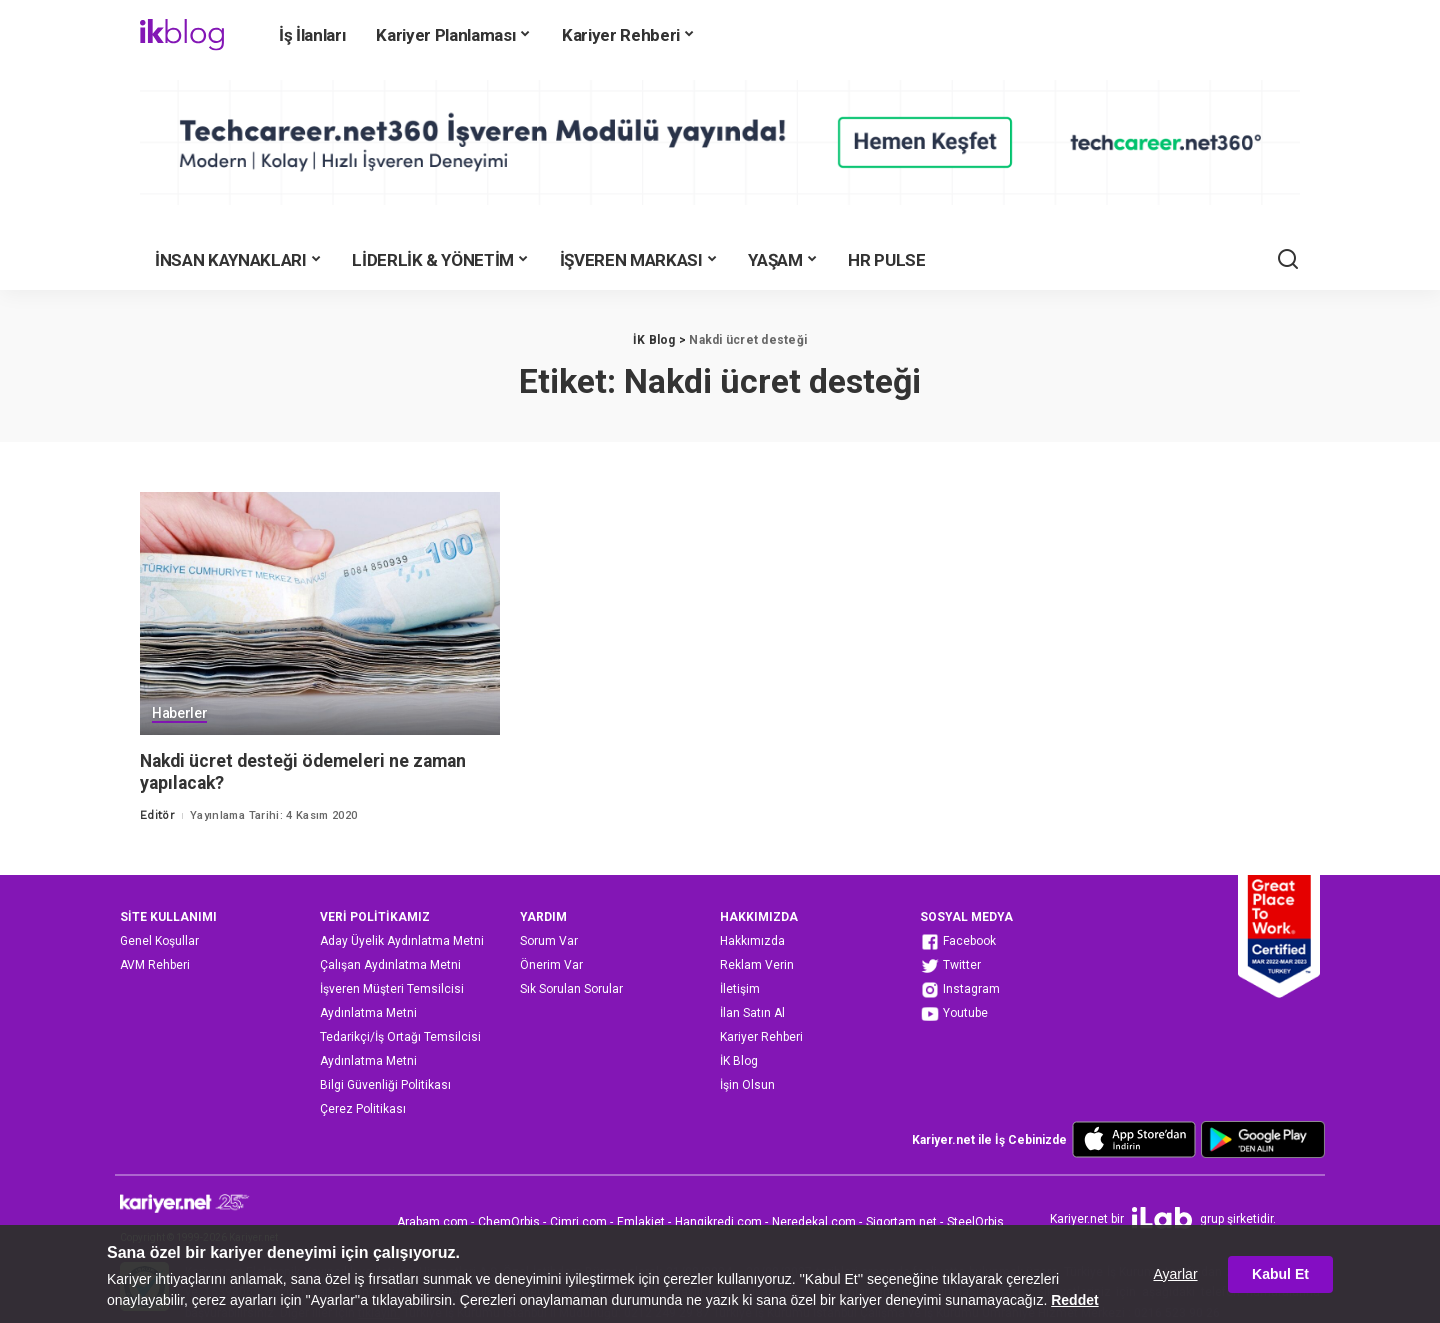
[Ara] (1288, 260)
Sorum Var (549, 941)
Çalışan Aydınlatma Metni (390, 965)
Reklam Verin (757, 965)
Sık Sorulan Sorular (571, 989)
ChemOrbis (509, 1222)
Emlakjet (641, 1222)
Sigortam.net (901, 1222)
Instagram (960, 990)
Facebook (958, 942)
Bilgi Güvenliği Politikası (385, 1085)
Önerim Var (551, 965)
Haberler (179, 714)
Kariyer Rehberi (761, 1037)
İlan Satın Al (752, 1013)
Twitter (950, 966)
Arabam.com (432, 1222)
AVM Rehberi (155, 965)
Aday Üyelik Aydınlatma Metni (402, 941)
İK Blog (739, 1061)
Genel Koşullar (159, 941)
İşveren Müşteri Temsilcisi (392, 989)
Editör (157, 815)
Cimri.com (578, 1222)
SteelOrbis (975, 1222)
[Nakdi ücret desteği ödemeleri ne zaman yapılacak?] (320, 613)
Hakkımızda (752, 941)
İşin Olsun (747, 1085)
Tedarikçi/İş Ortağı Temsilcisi (400, 1037)
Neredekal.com (814, 1222)
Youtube (954, 1014)
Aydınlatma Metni (368, 1013)
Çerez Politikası (363, 1109)
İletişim (740, 989)
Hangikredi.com (718, 1222)
